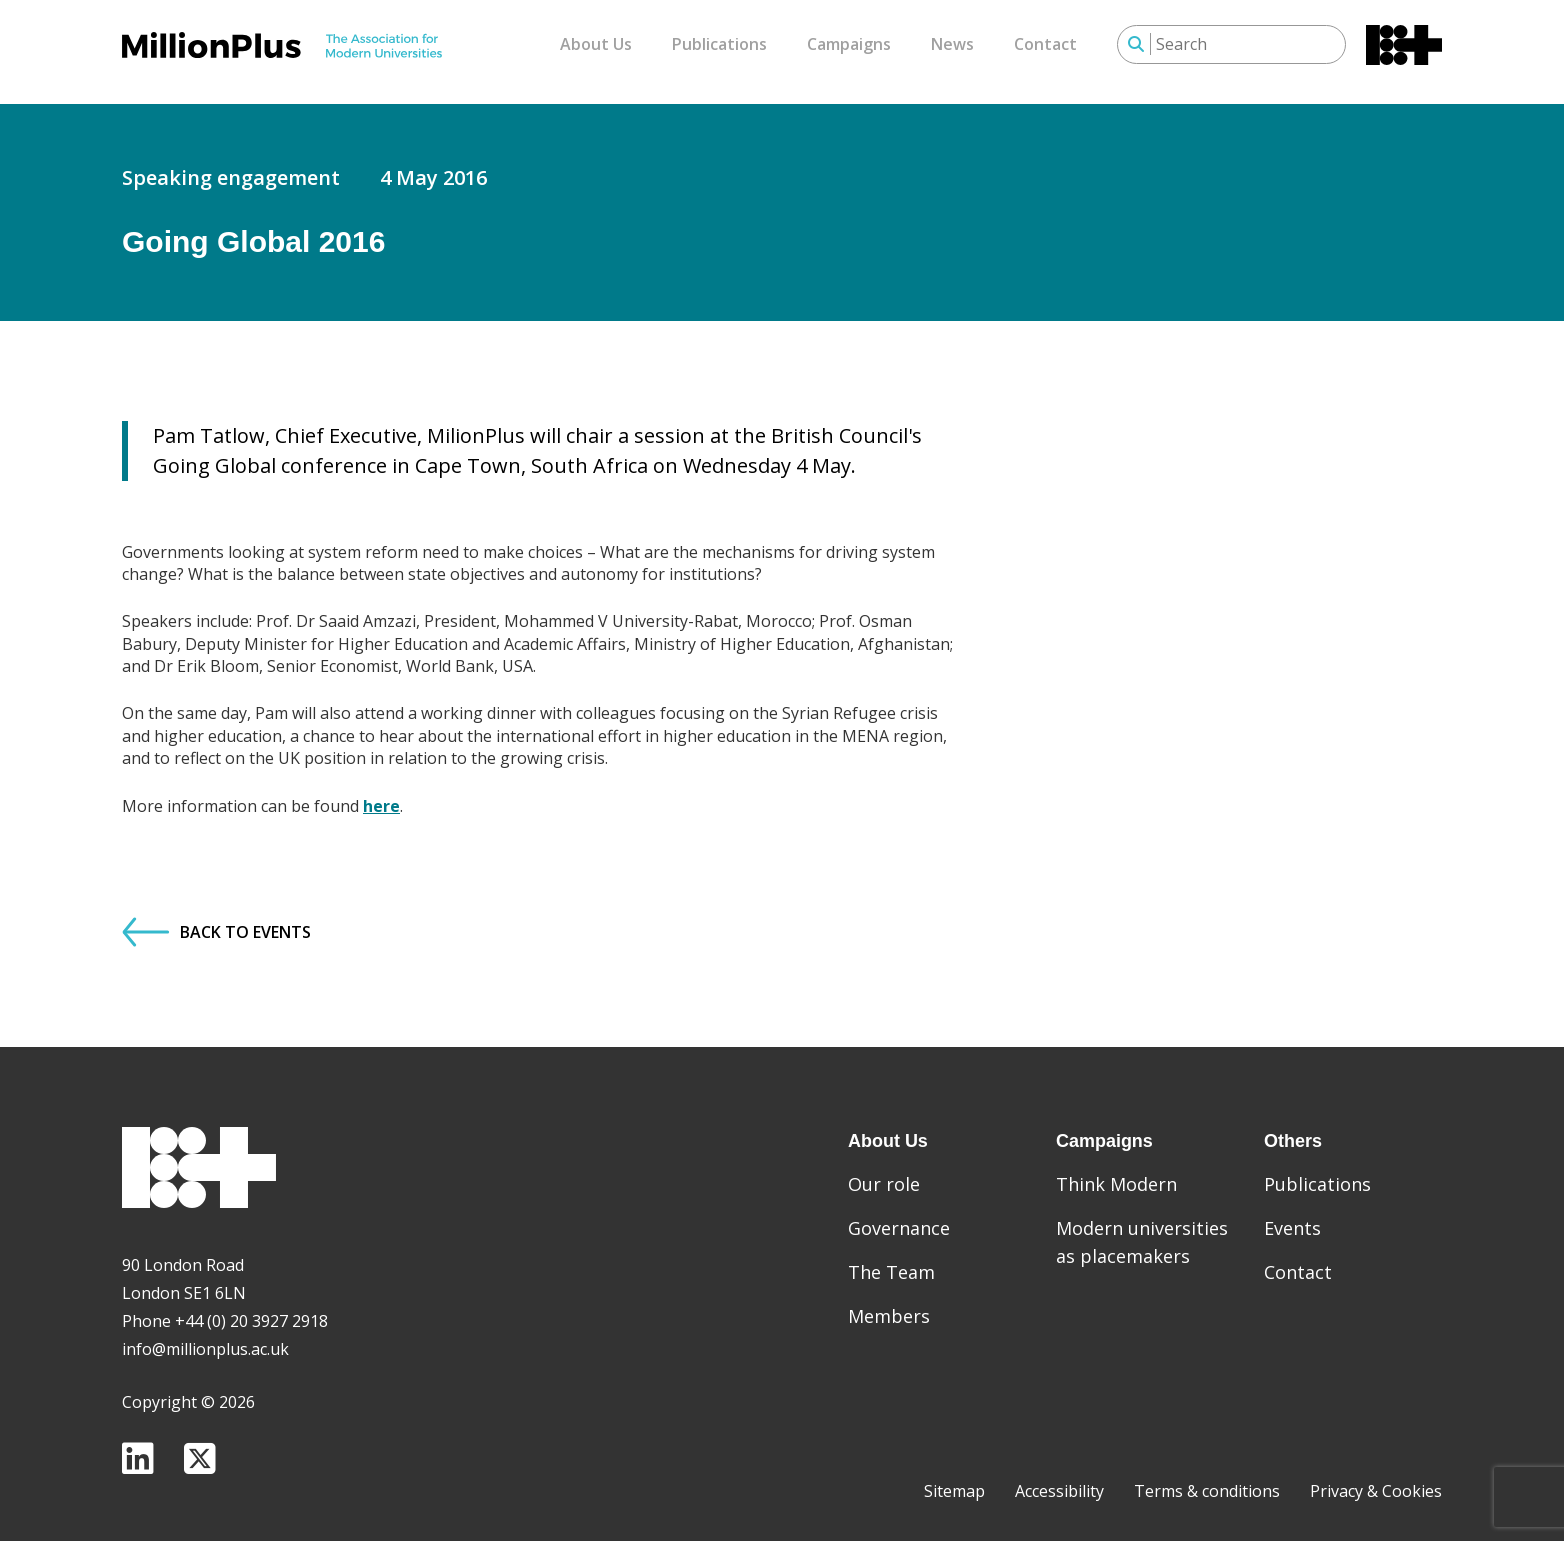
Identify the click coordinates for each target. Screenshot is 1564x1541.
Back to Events (216, 918)
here (381, 791)
